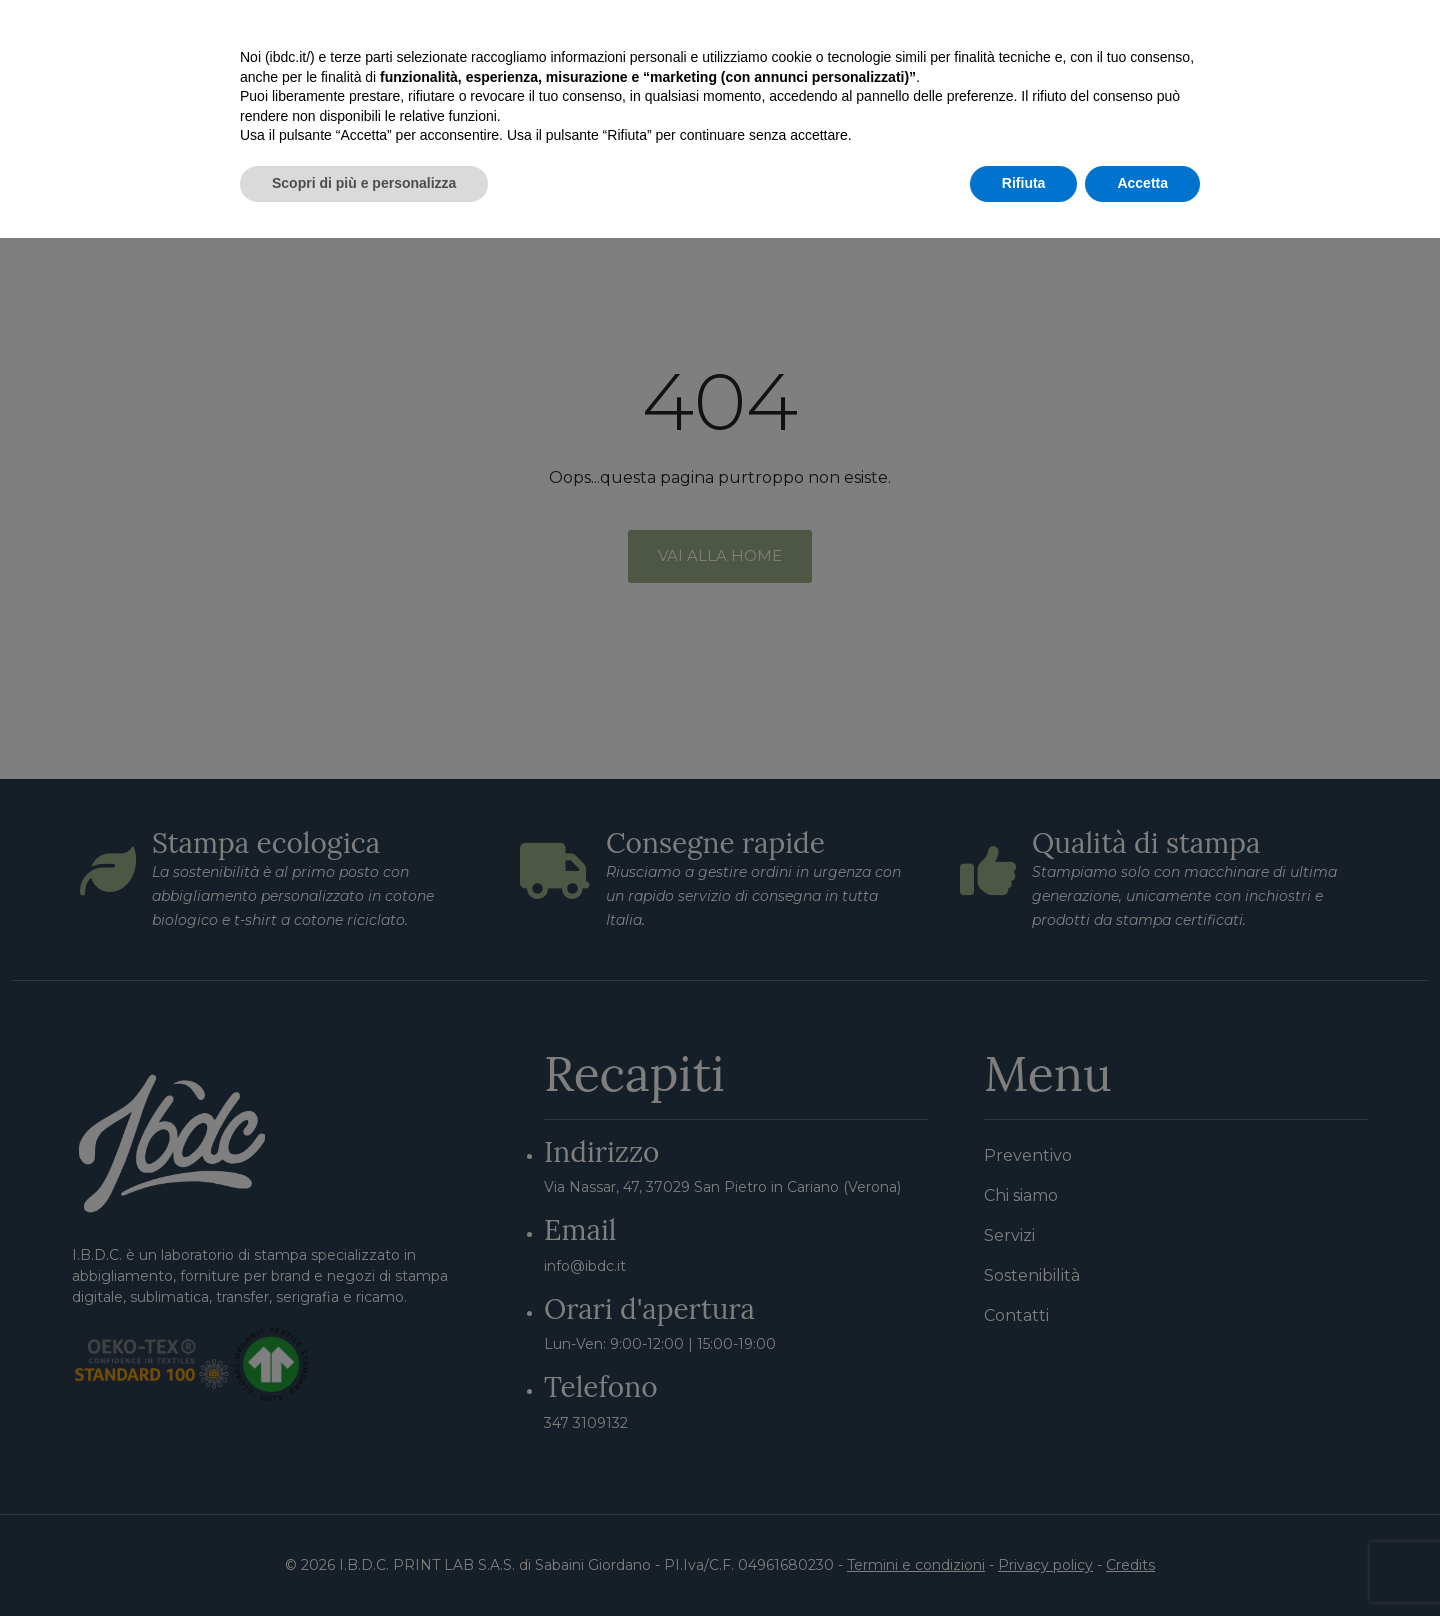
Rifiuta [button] (1024, 1561)
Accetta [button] (1142, 1561)
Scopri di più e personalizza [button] (364, 1561)
